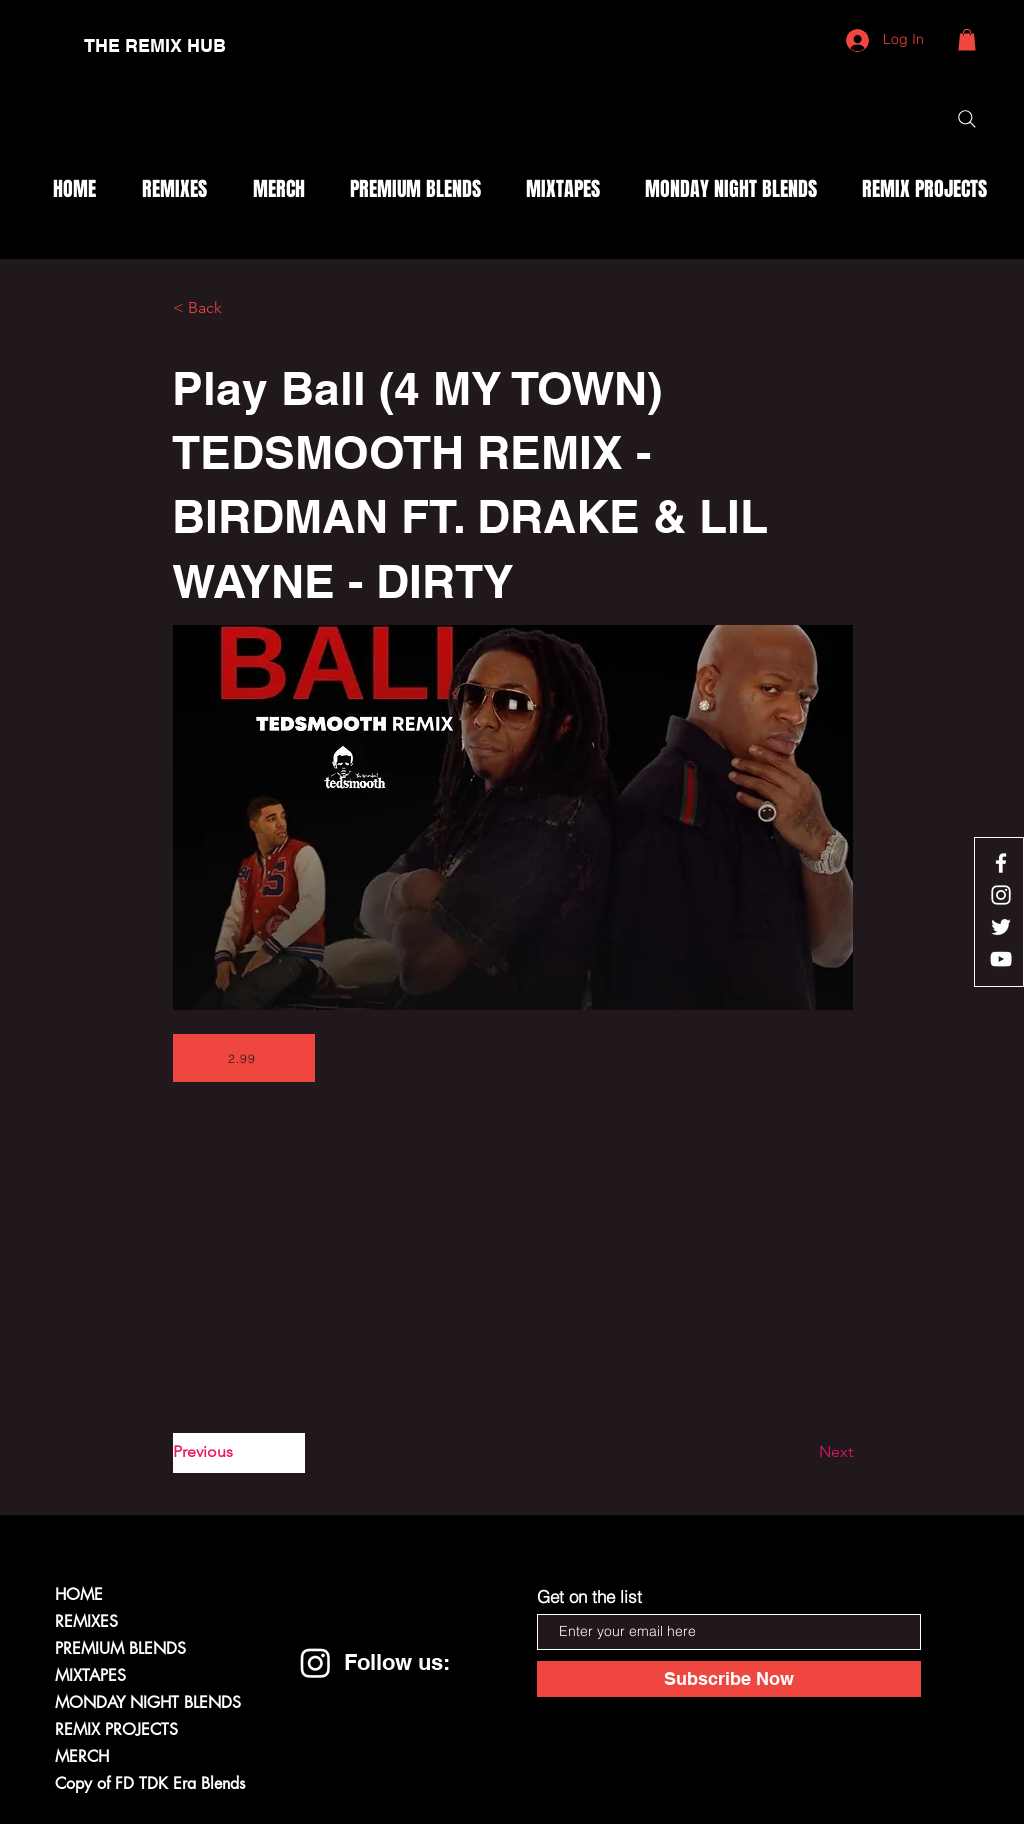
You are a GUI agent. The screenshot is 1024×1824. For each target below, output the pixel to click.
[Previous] (239, 1453)
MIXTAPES (90, 1675)
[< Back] (239, 309)
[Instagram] (315, 1662)
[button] (967, 40)
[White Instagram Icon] (1001, 895)
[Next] (803, 1453)
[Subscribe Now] (729, 1679)
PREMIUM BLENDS (120, 1648)
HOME (79, 1594)
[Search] (967, 119)
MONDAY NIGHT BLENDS (148, 1702)
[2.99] (244, 1058)
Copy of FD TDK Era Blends (150, 1783)
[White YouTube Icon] (1001, 959)
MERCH (82, 1756)
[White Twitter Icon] (1001, 927)
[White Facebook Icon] (1001, 863)
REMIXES (86, 1621)
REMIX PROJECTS (116, 1729)
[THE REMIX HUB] (155, 46)
